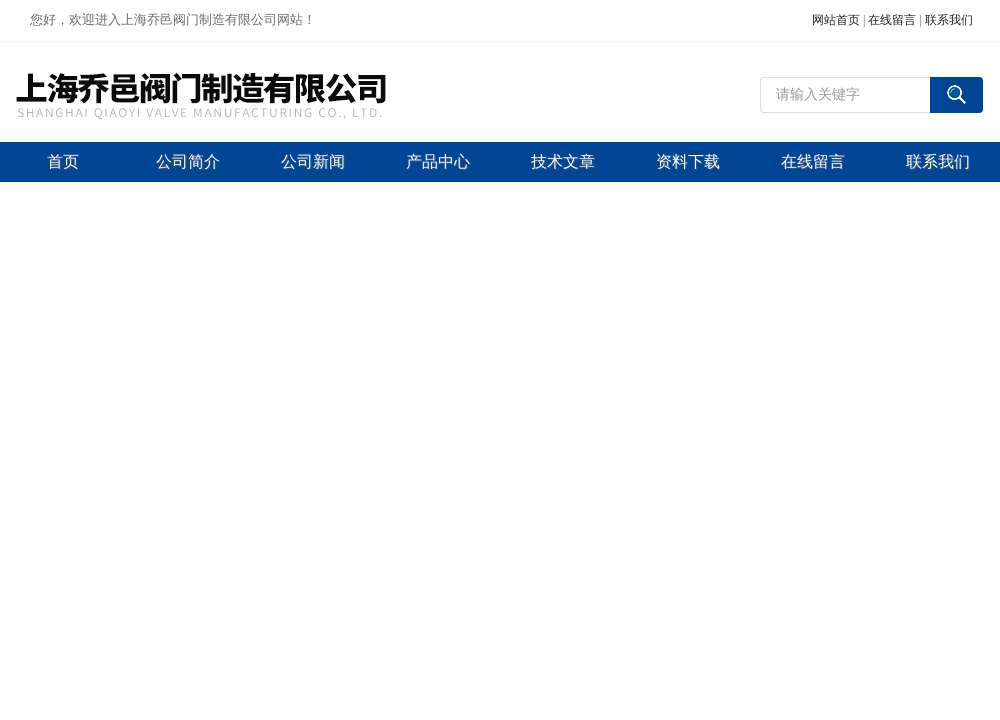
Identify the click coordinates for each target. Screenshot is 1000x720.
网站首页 (836, 20)
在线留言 (892, 20)
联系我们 (949, 20)
